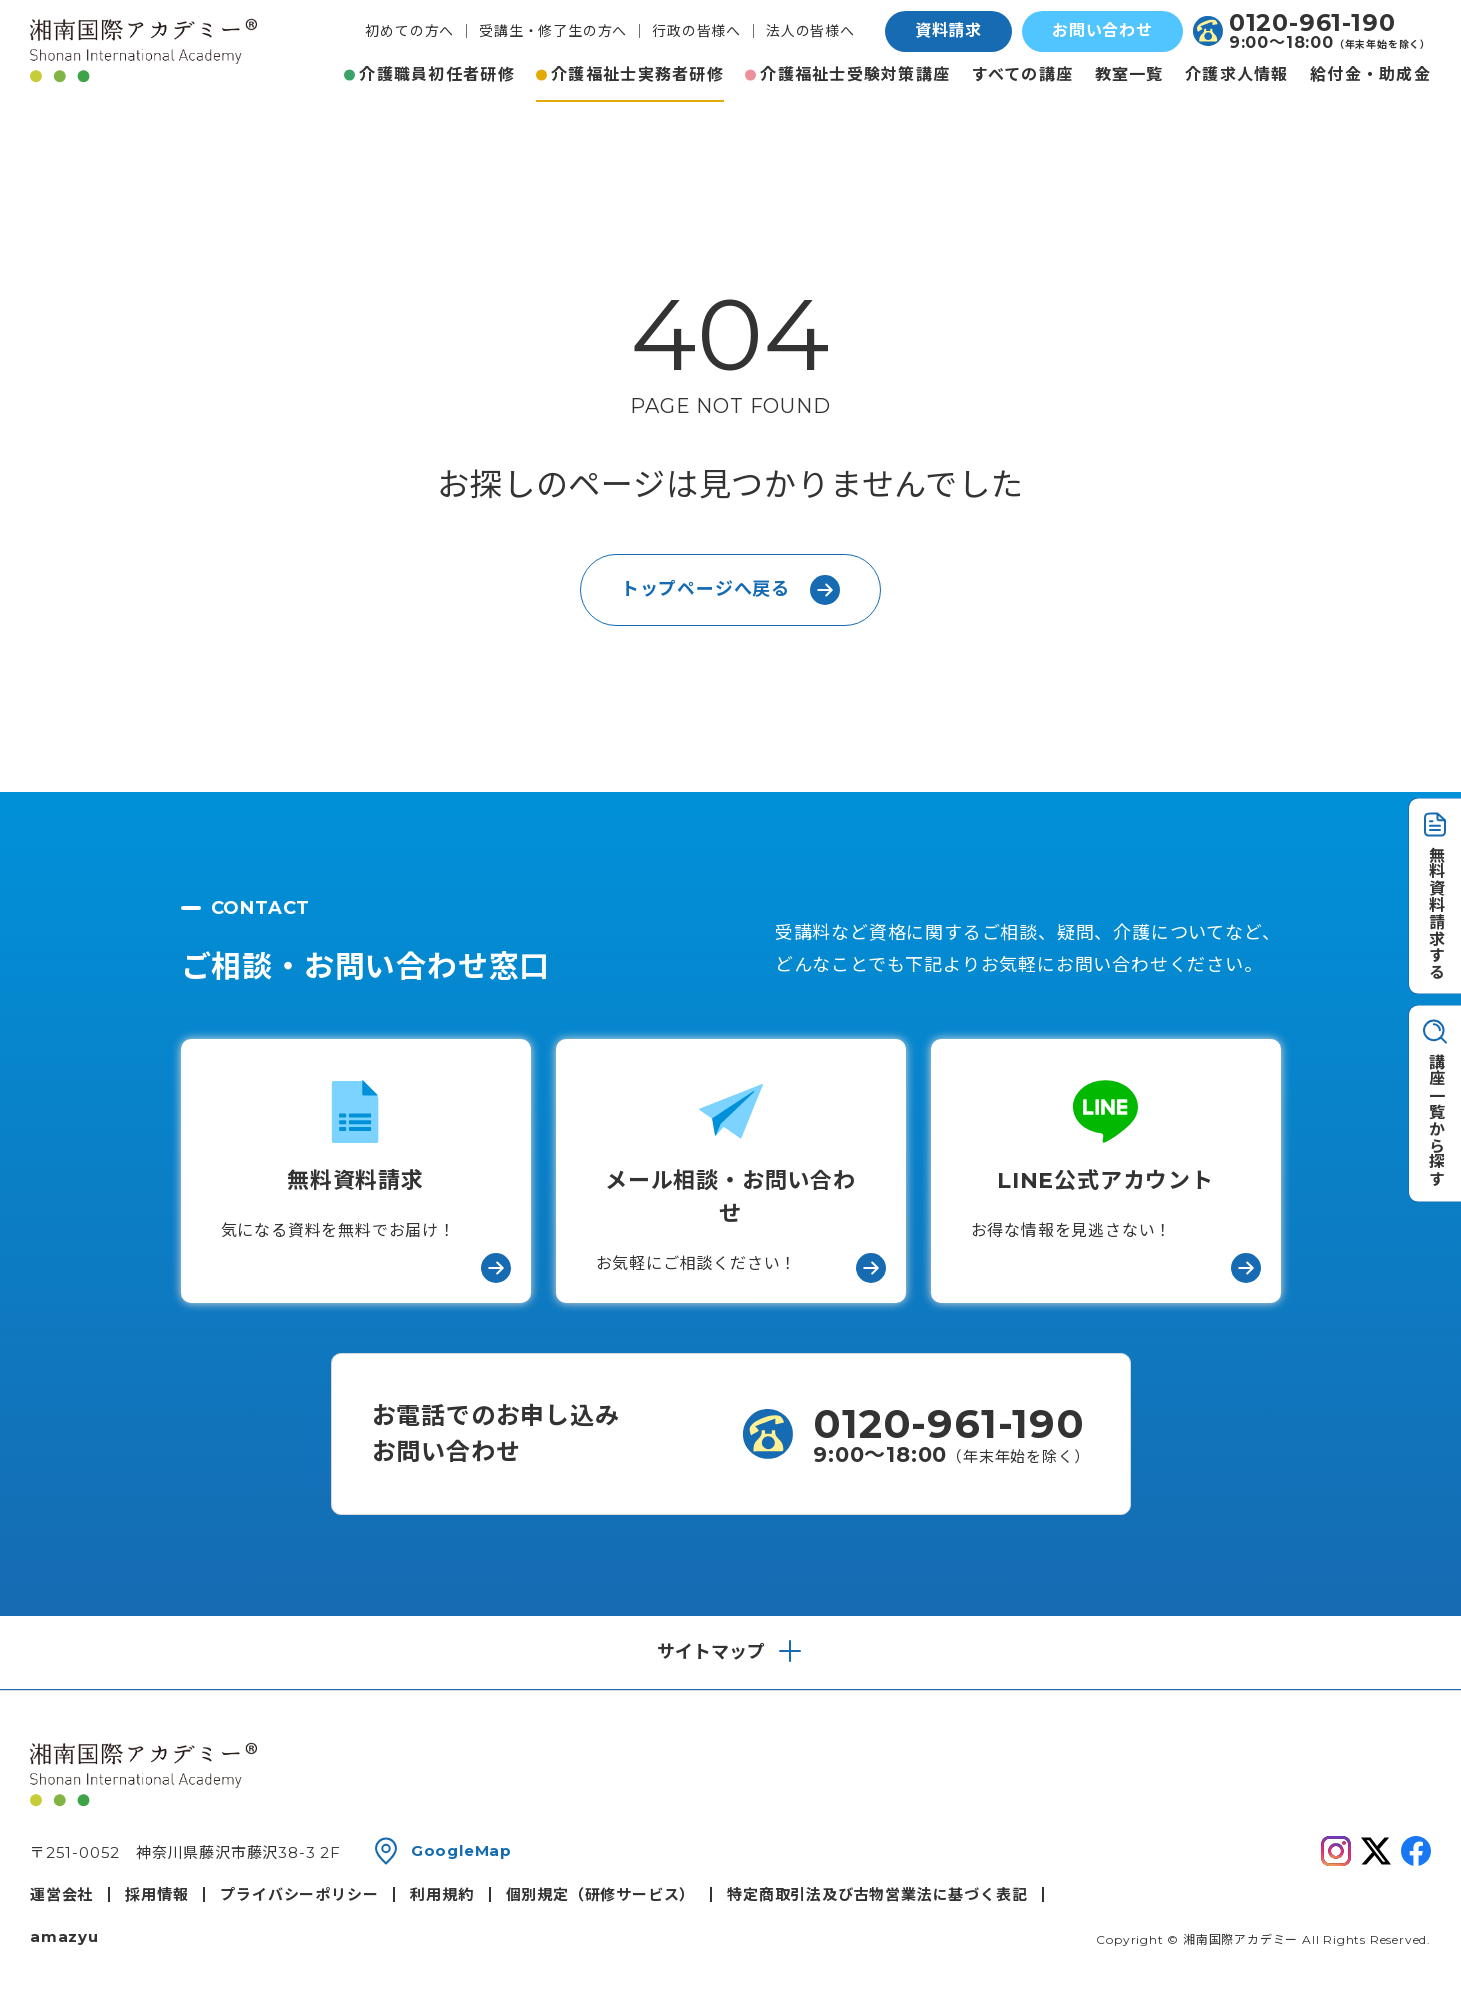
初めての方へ (409, 31)
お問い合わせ (1102, 30)
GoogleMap (461, 1850)
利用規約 (441, 1894)
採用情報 (156, 1894)
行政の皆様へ (696, 31)
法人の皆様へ (810, 31)
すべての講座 (1023, 74)
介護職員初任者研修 (437, 74)
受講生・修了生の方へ (553, 31)
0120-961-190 (1312, 23)
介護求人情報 (1237, 74)
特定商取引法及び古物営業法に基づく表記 (877, 1894)
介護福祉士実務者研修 (637, 74)
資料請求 (948, 30)
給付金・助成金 (1370, 74)
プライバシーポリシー (299, 1894)
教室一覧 (1129, 74)
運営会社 (61, 1894)
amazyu (64, 1936)
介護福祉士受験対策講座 (855, 74)
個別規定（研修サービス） (601, 1894)
